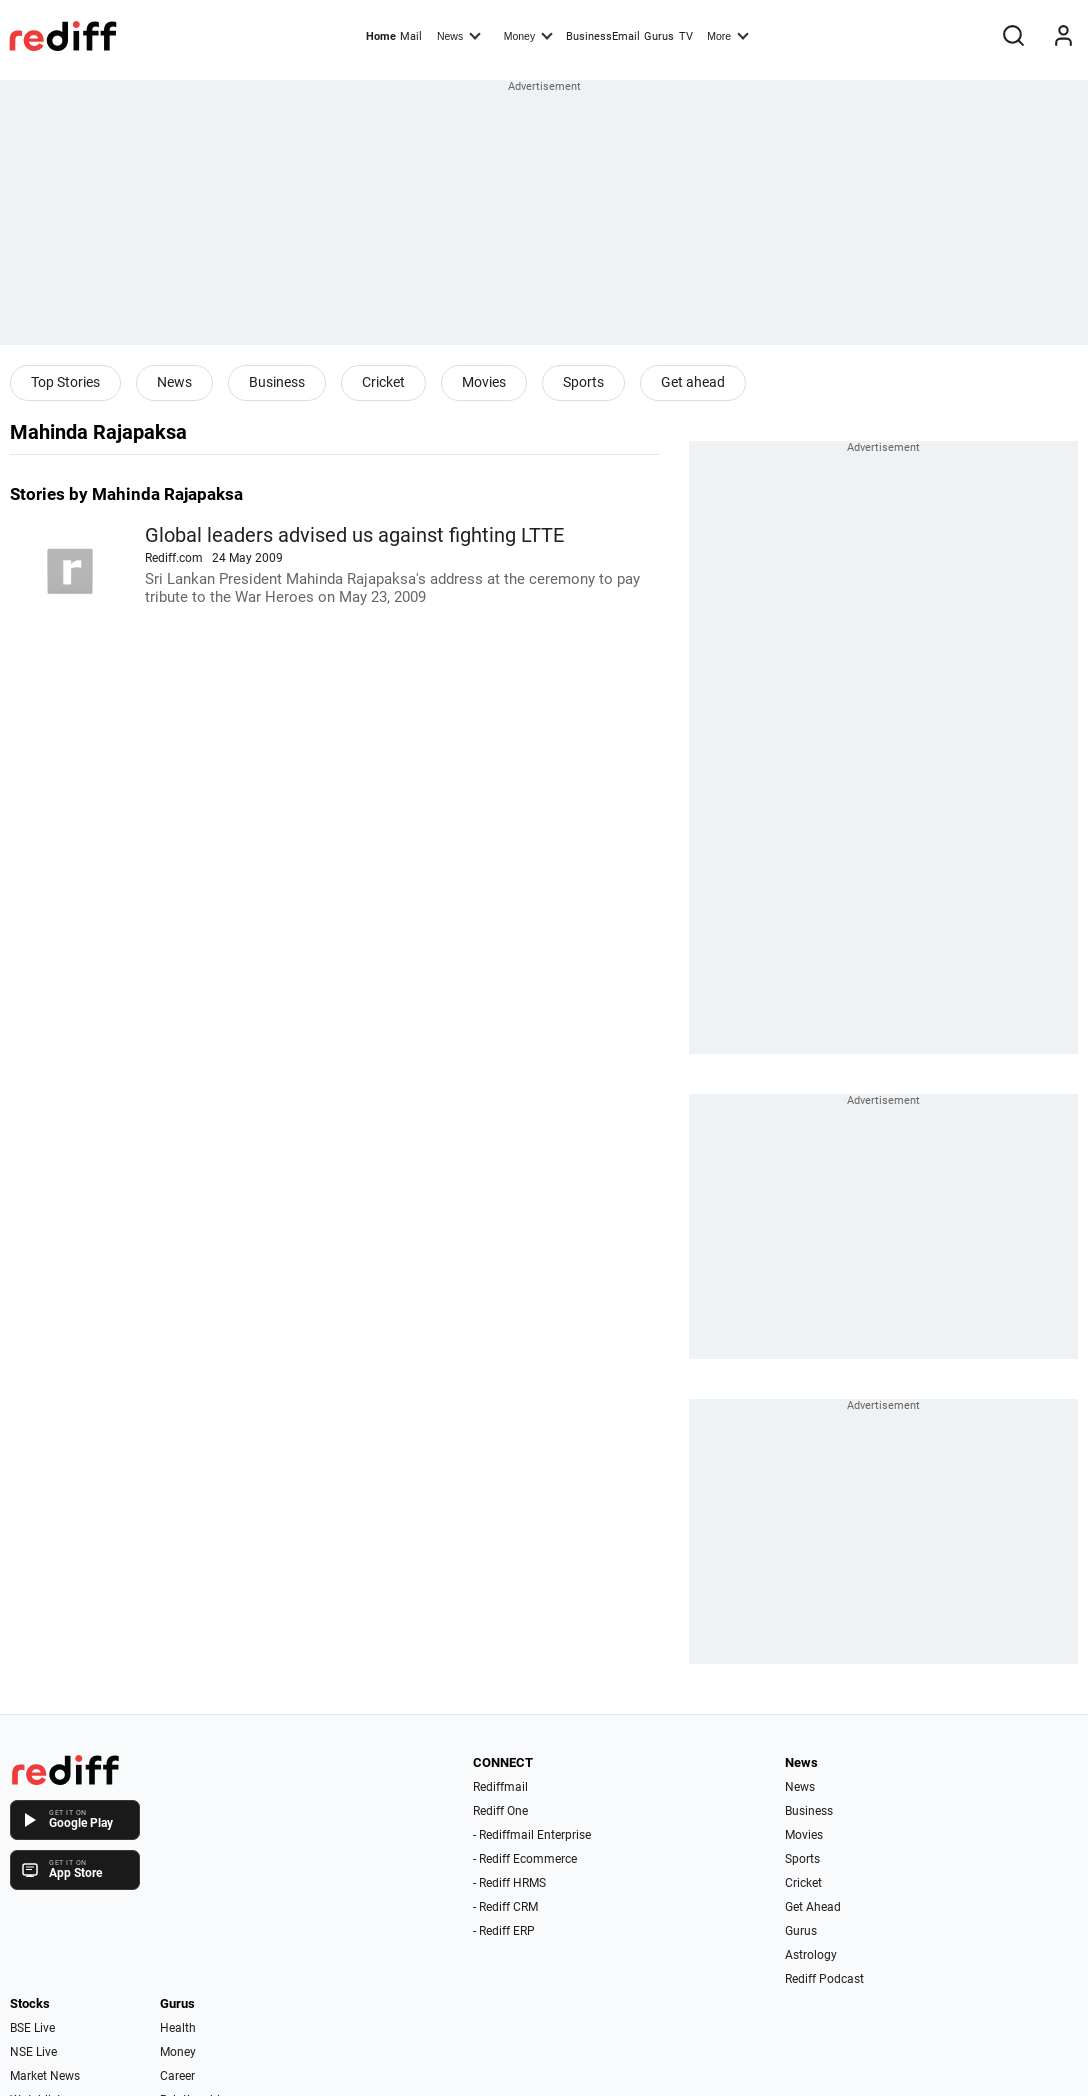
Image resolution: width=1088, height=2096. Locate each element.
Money (528, 35)
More (728, 35)
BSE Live (32, 2028)
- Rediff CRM (505, 1907)
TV (686, 36)
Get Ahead (813, 1907)
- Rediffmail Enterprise (532, 1835)
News (459, 35)
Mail (411, 36)
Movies (484, 382)
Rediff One (500, 1811)
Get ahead (693, 382)
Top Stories (65, 382)
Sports (583, 382)
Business (277, 382)
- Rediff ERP (504, 1931)
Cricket (383, 382)
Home (381, 36)
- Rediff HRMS (509, 1883)
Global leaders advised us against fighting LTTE (354, 535)
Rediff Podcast (824, 1979)
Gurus (659, 36)
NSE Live (33, 2052)
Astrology (811, 1955)
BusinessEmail (603, 36)
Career (177, 2076)
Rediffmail (500, 1787)
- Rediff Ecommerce (525, 1859)
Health (178, 2028)
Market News (45, 2076)
